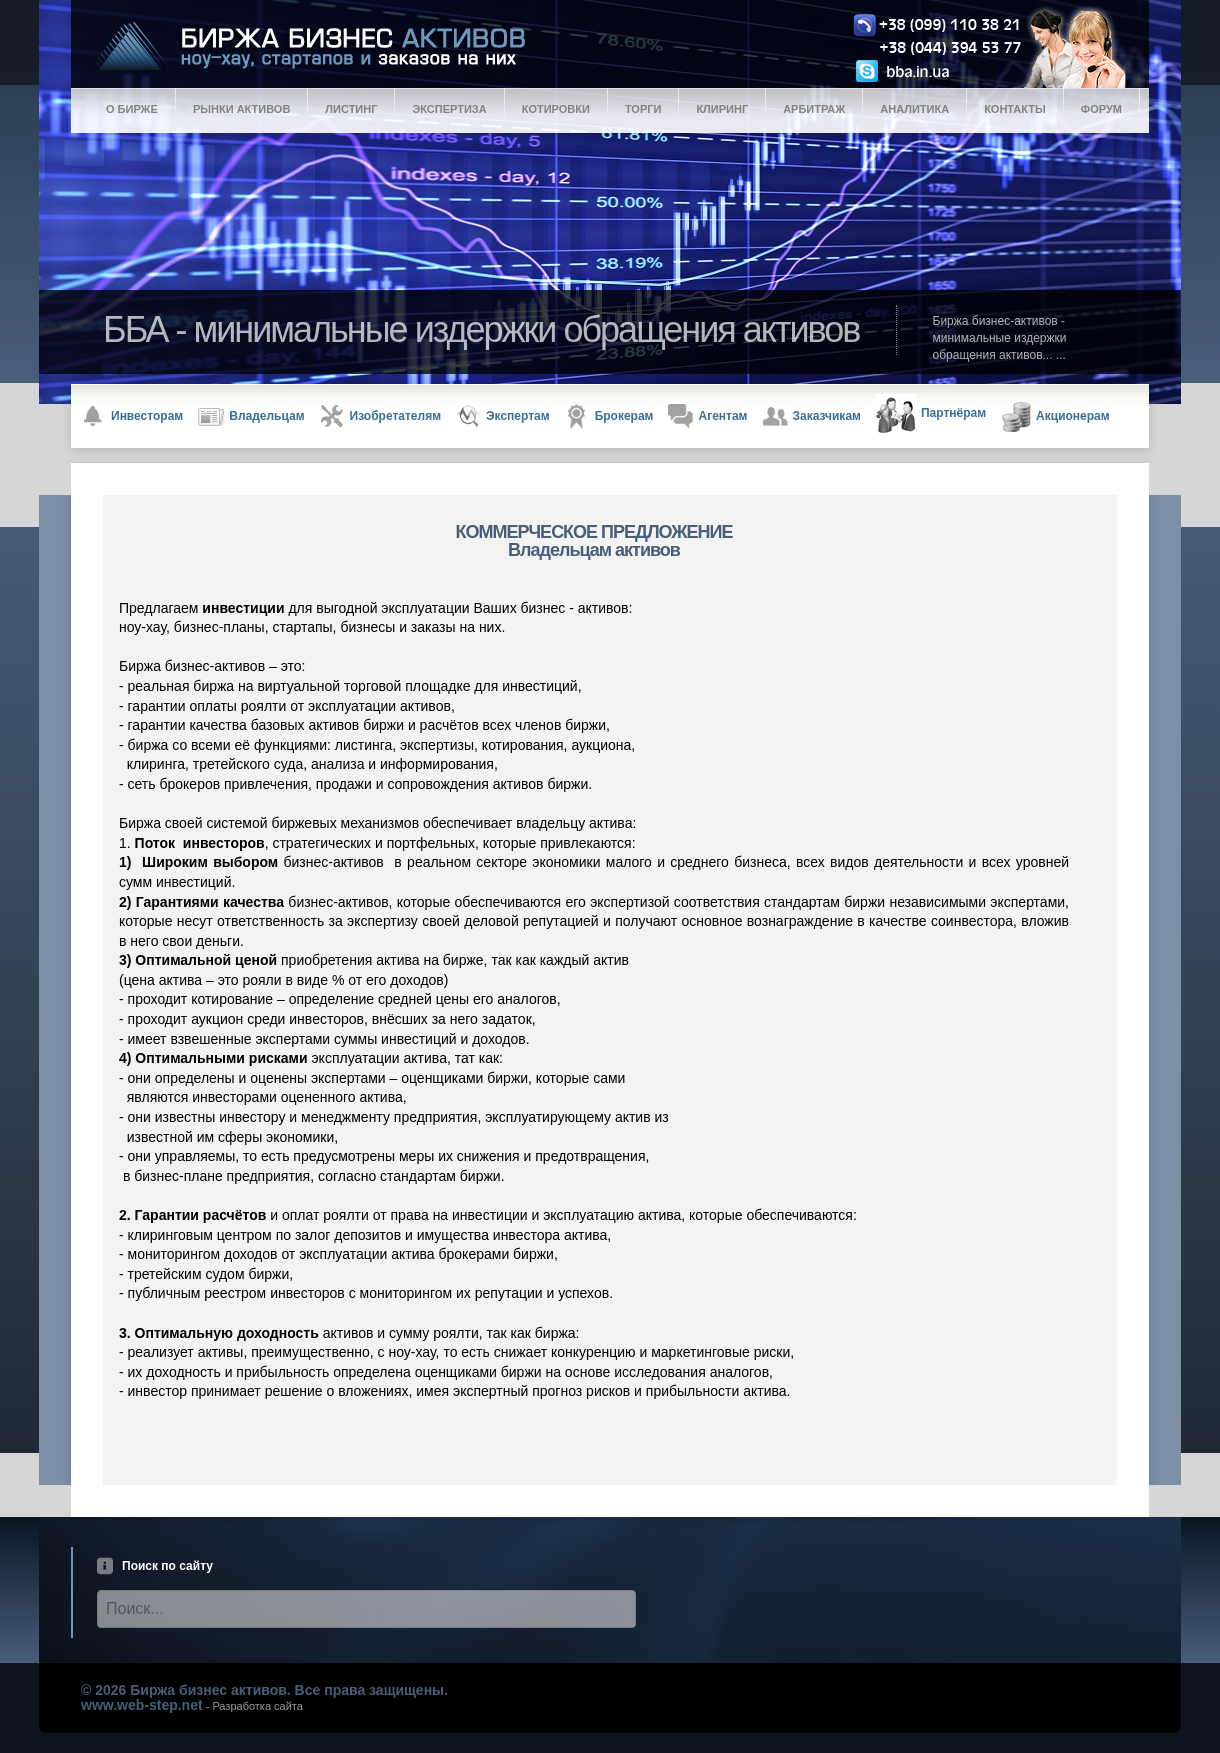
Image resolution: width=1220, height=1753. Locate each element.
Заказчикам (812, 416)
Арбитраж (814, 109)
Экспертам (503, 416)
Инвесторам (132, 416)
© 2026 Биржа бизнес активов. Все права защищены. (264, 1690)
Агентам (707, 416)
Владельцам (251, 417)
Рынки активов (241, 109)
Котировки (556, 109)
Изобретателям (380, 416)
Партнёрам (931, 414)
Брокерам (609, 416)
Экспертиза (449, 109)
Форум (1101, 109)
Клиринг (722, 109)
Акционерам (1055, 417)
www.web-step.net (142, 1705)
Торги (643, 109)
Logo (626, 46)
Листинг (351, 109)
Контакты (1015, 109)
